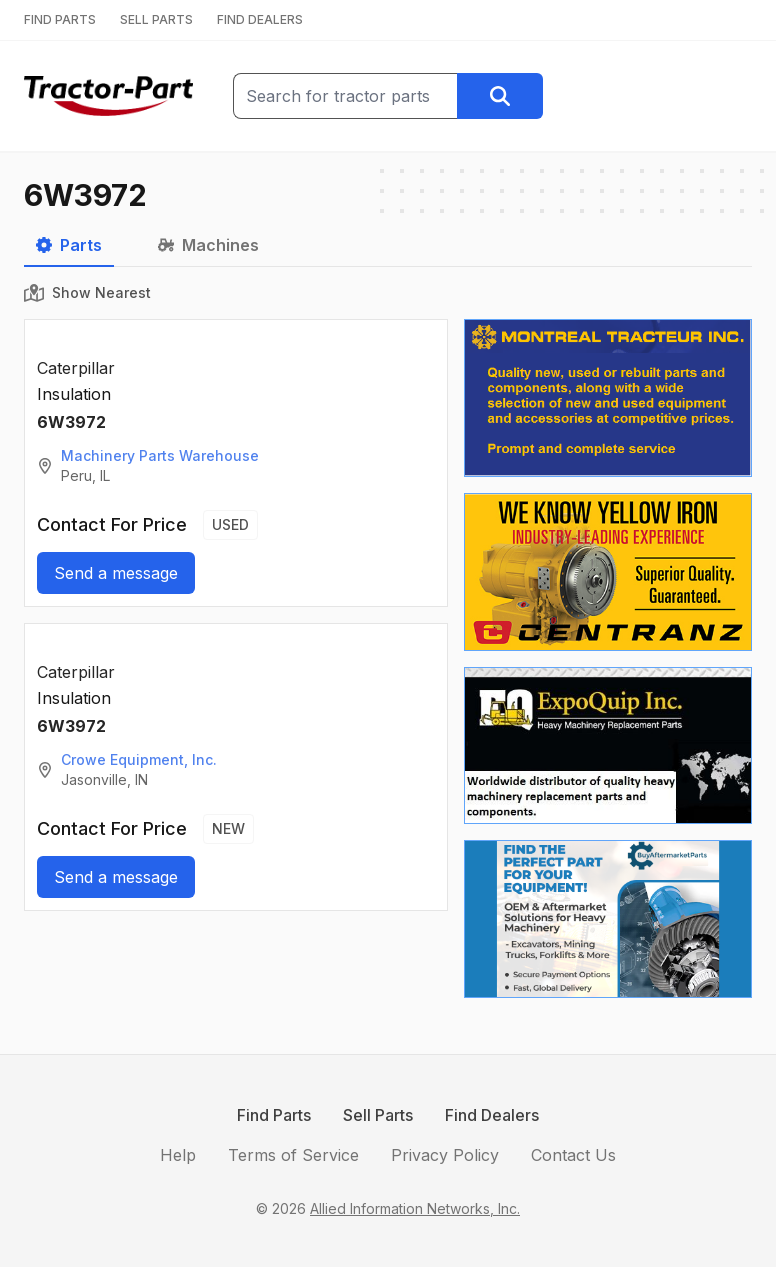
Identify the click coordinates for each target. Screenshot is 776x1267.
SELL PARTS (156, 19)
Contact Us (573, 1155)
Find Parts (274, 1115)
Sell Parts (378, 1115)
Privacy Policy (445, 1155)
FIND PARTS (60, 19)
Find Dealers (492, 1115)
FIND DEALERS (260, 19)
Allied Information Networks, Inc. (415, 1208)
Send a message (116, 573)
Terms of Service (293, 1155)
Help (178, 1155)
